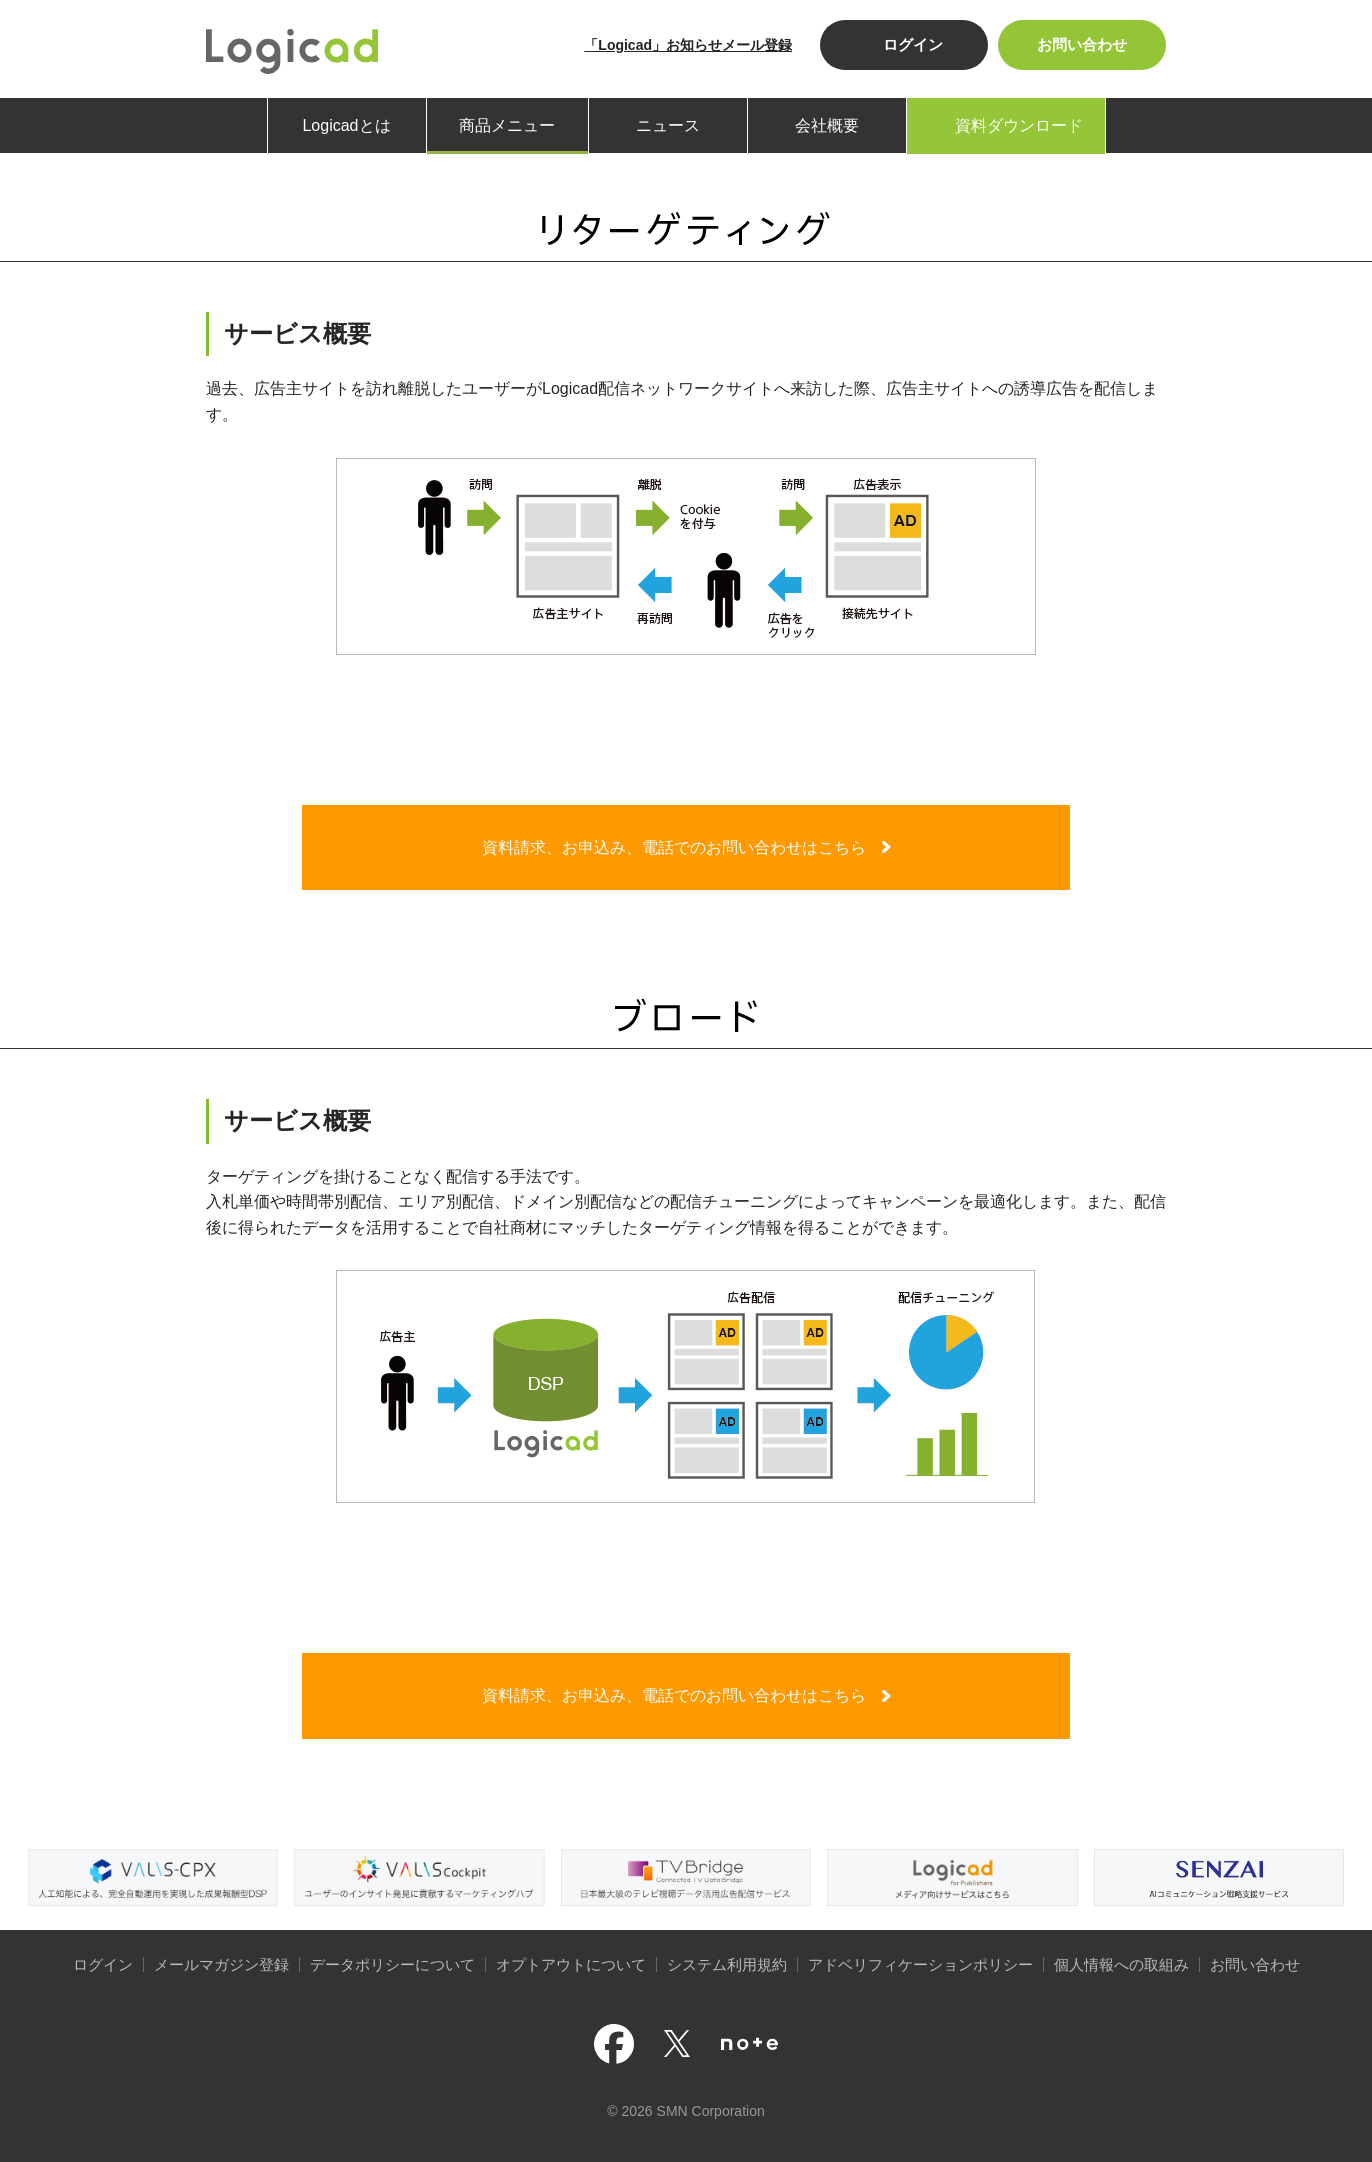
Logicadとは (346, 125)
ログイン (913, 44)
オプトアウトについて (571, 1964)
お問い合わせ (1082, 44)
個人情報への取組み (1121, 1964)
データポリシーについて (392, 1964)
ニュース (668, 125)
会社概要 (827, 125)
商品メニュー (507, 125)
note (749, 2044)
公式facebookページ (614, 2044)
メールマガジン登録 (221, 1964)
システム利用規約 (727, 1964)
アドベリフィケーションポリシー (920, 1964)
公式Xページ (677, 2043)
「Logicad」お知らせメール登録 (688, 45)
